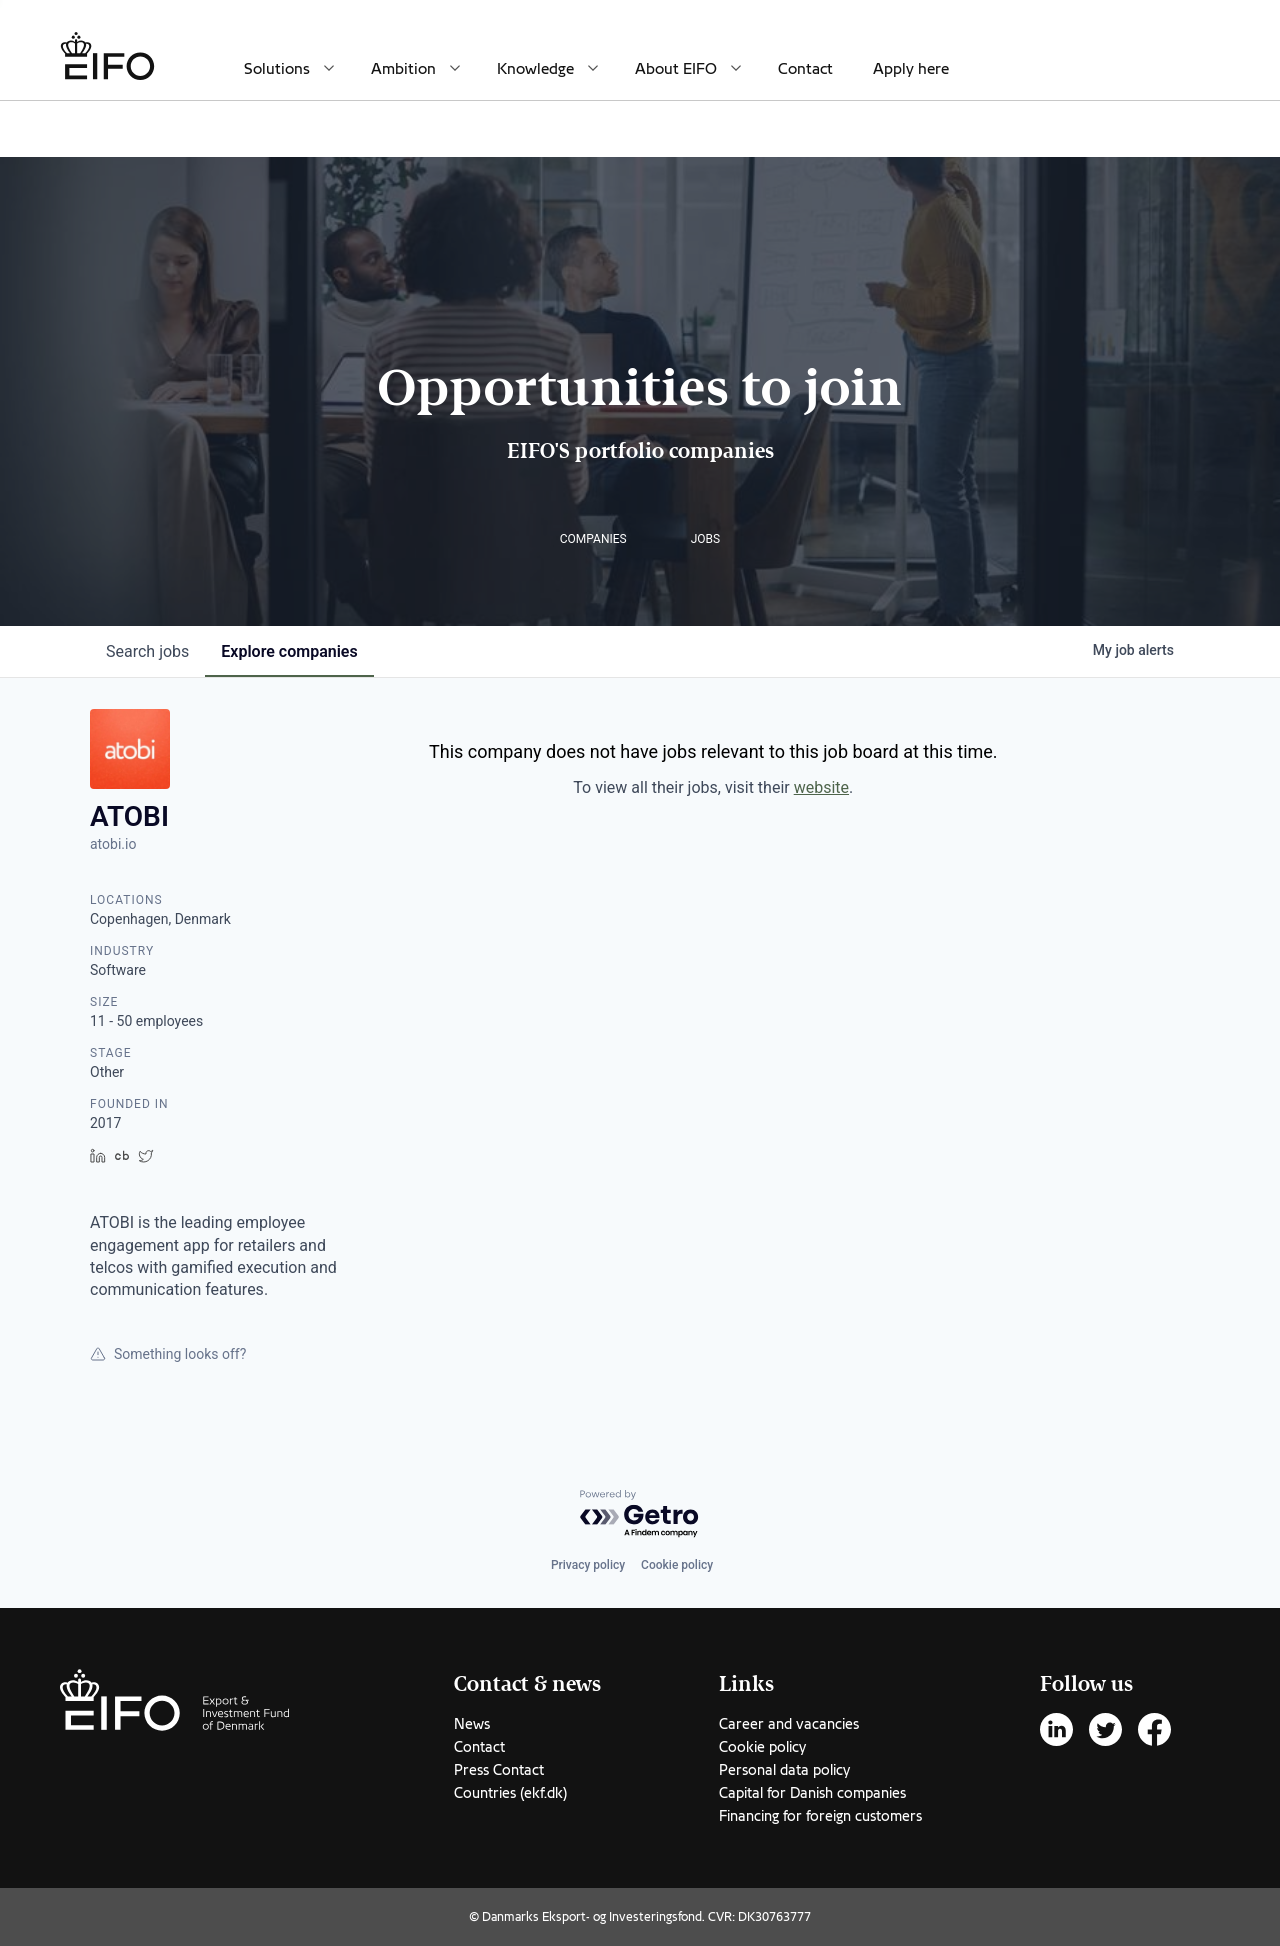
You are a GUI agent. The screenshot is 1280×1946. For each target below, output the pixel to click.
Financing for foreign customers (820, 1816)
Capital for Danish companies (812, 1793)
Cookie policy (677, 1565)
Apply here (911, 69)
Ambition (403, 69)
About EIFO (676, 69)
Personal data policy (784, 1770)
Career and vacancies (789, 1724)
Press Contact (499, 1770)
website (821, 787)
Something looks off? (168, 1354)
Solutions (277, 69)
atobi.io (113, 844)
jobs (147, 651)
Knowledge (535, 69)
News (472, 1724)
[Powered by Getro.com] (640, 1514)
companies (289, 651)
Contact (805, 69)
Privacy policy (588, 1565)
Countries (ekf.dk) (510, 1793)
